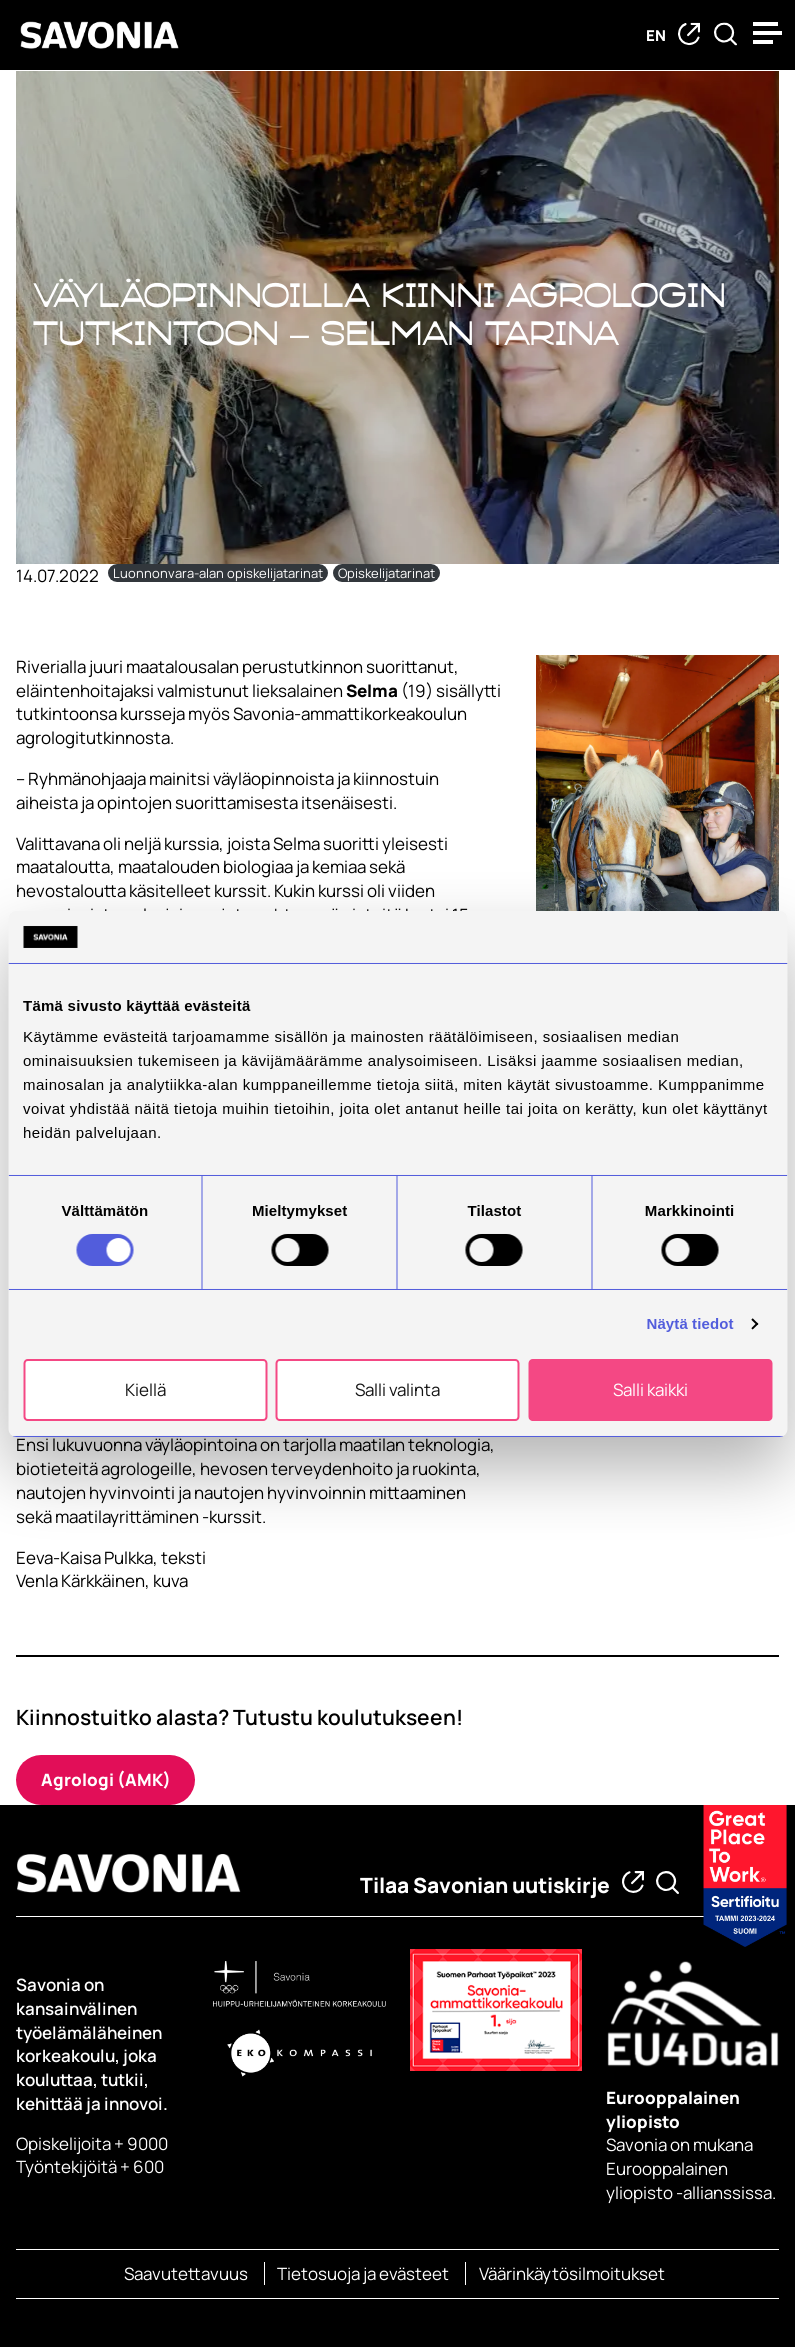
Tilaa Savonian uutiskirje (485, 1885)
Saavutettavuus (186, 2273)
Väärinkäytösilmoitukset (572, 2273)
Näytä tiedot (690, 1323)
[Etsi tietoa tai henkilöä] (725, 35)
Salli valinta (397, 1389)
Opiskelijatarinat (386, 573)
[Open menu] (769, 33)
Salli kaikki (650, 1389)
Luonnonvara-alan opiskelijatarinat (218, 573)
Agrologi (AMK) (106, 1779)
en (656, 35)
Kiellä (145, 1389)
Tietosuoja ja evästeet (363, 2273)
